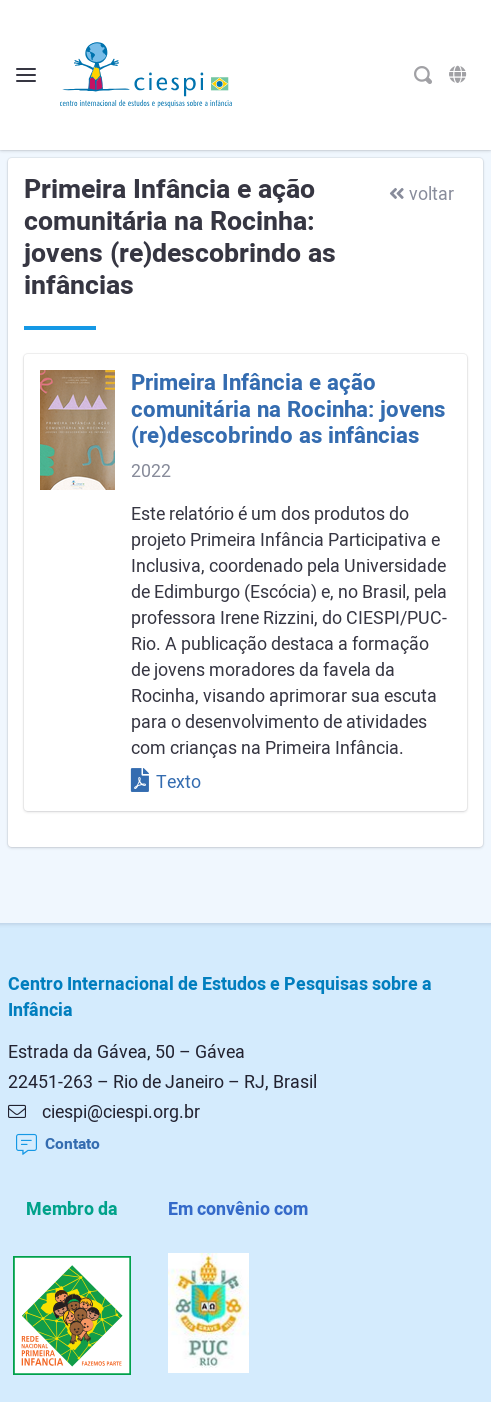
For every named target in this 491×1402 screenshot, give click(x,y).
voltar (421, 194)
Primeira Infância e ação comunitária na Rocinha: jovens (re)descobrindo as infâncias (288, 409)
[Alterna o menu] (26, 75)
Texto (166, 782)
